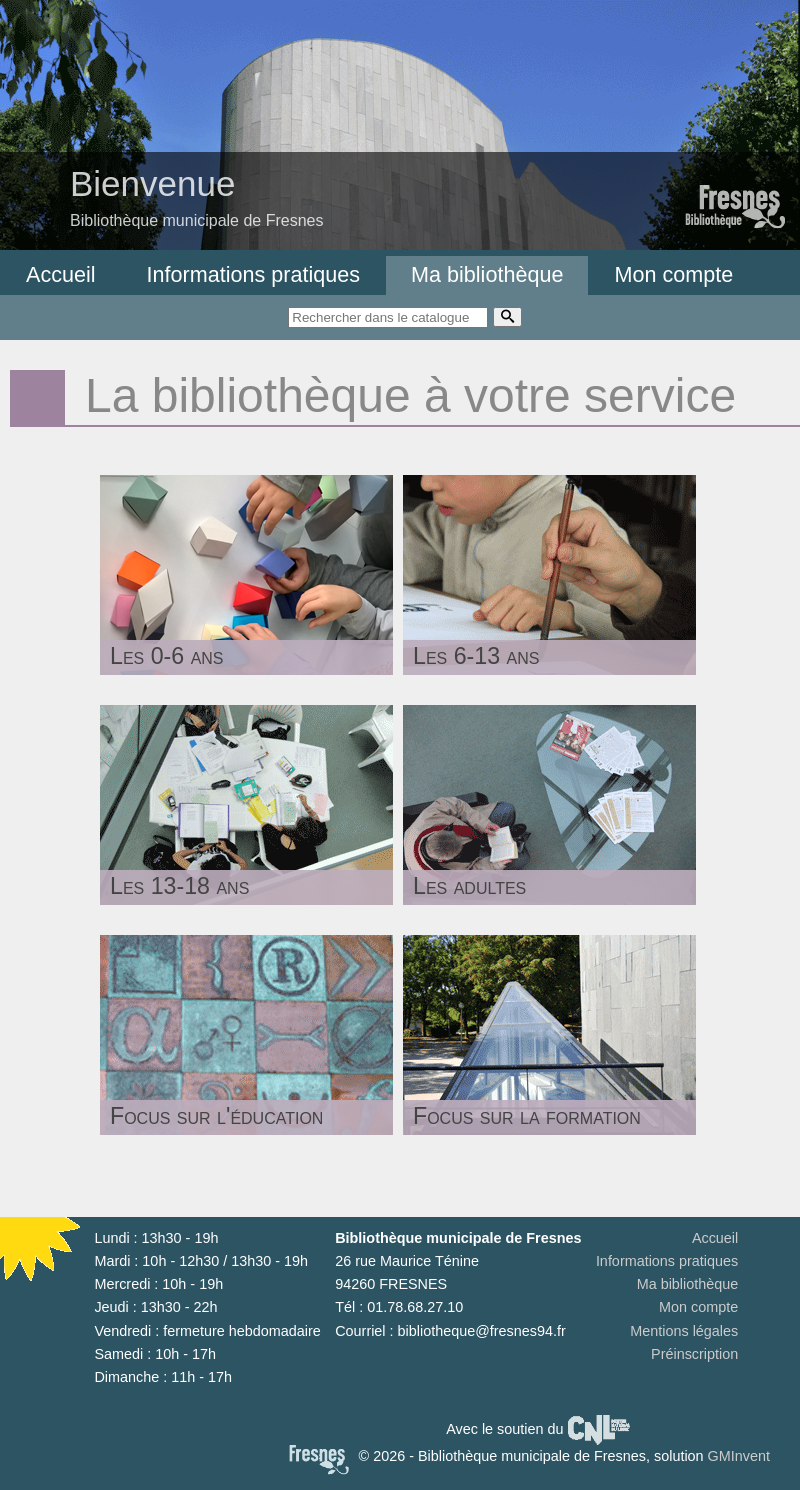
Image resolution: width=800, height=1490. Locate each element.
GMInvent (739, 1456)
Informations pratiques (254, 274)
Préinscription (694, 1354)
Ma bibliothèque (487, 274)
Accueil (61, 274)
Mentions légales (684, 1331)
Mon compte (673, 274)
